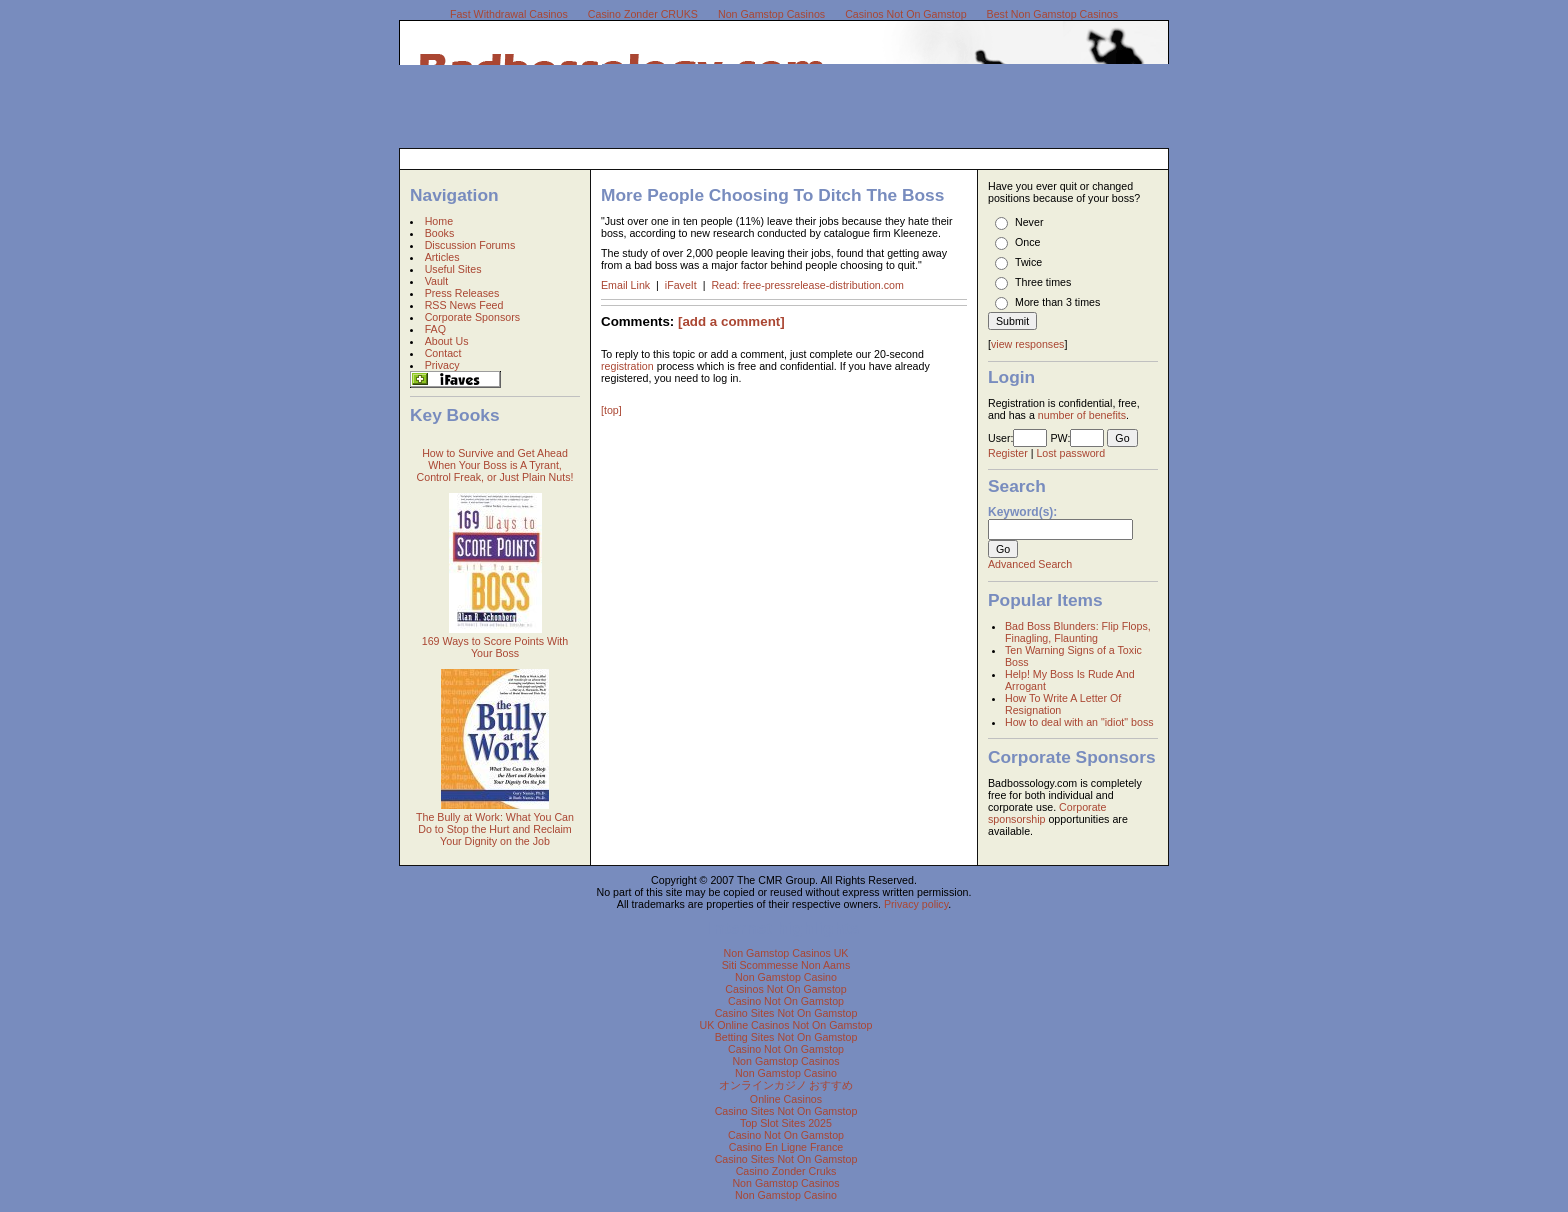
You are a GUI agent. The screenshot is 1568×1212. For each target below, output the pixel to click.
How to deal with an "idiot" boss (1079, 722)
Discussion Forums (470, 245)
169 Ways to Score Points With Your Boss (495, 647)
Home (439, 221)
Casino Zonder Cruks (786, 1171)
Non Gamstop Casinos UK (786, 953)
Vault (437, 281)
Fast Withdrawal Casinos (509, 14)
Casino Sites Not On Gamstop (786, 1013)
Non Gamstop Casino (786, 977)
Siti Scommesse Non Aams (786, 965)
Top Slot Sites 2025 (786, 1123)
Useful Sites (453, 269)
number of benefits (1082, 415)
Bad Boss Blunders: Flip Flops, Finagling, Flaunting (1078, 632)
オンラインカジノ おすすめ (786, 1085)
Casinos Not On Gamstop (905, 14)
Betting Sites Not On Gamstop (786, 1037)
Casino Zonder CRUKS (643, 14)
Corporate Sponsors (472, 317)
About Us (447, 341)
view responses (1027, 344)
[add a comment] (731, 321)
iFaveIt (682, 285)
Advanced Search (1030, 564)
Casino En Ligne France (786, 1147)
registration (627, 366)
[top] (611, 410)
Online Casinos (786, 1099)
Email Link (627, 285)
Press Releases (462, 293)
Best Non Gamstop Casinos (1053, 14)
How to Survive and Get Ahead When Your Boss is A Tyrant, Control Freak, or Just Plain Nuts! (495, 465)
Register (1008, 453)
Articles (442, 257)
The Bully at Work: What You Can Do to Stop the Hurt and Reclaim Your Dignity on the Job (495, 829)
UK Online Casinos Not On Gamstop (786, 1025)
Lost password (1070, 453)
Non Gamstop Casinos (771, 14)
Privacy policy (916, 904)
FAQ (435, 329)
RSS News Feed (464, 305)
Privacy (442, 365)
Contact (443, 353)
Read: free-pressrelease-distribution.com (807, 285)
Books (440, 233)
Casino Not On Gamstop (786, 1001)
